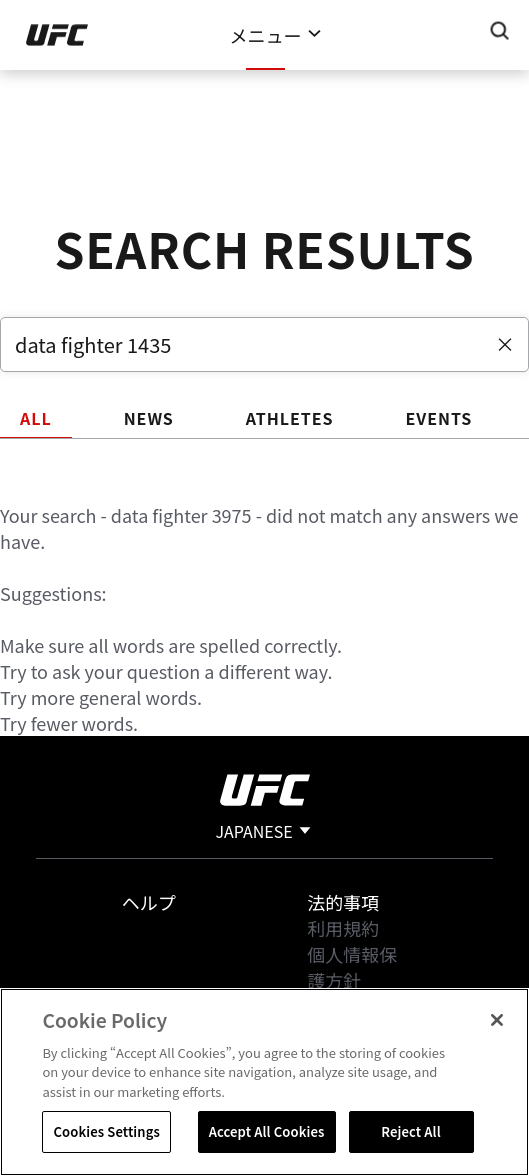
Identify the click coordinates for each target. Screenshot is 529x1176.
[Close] (497, 1020)
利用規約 (343, 928)
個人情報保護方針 (352, 967)
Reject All (411, 1131)
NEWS (149, 418)
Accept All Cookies (267, 1131)
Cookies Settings (106, 1131)
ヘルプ (149, 902)
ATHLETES (290, 418)
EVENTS (438, 418)
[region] (264, 1082)
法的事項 (343, 902)
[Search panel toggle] (500, 31)
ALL (36, 418)
